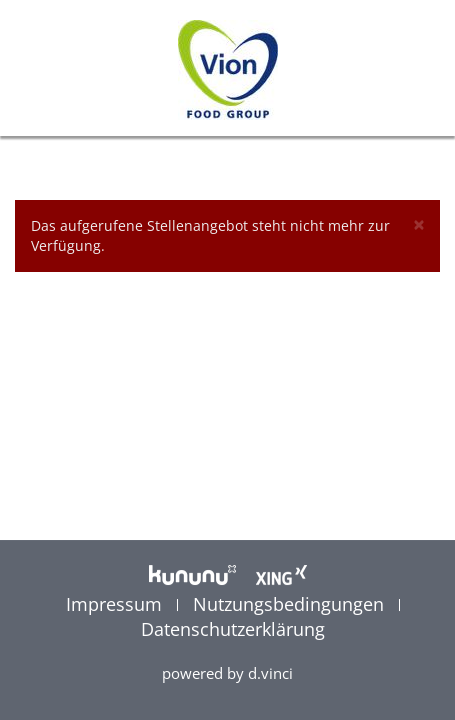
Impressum (116, 604)
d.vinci (270, 673)
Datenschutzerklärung (233, 629)
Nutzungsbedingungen (291, 604)
